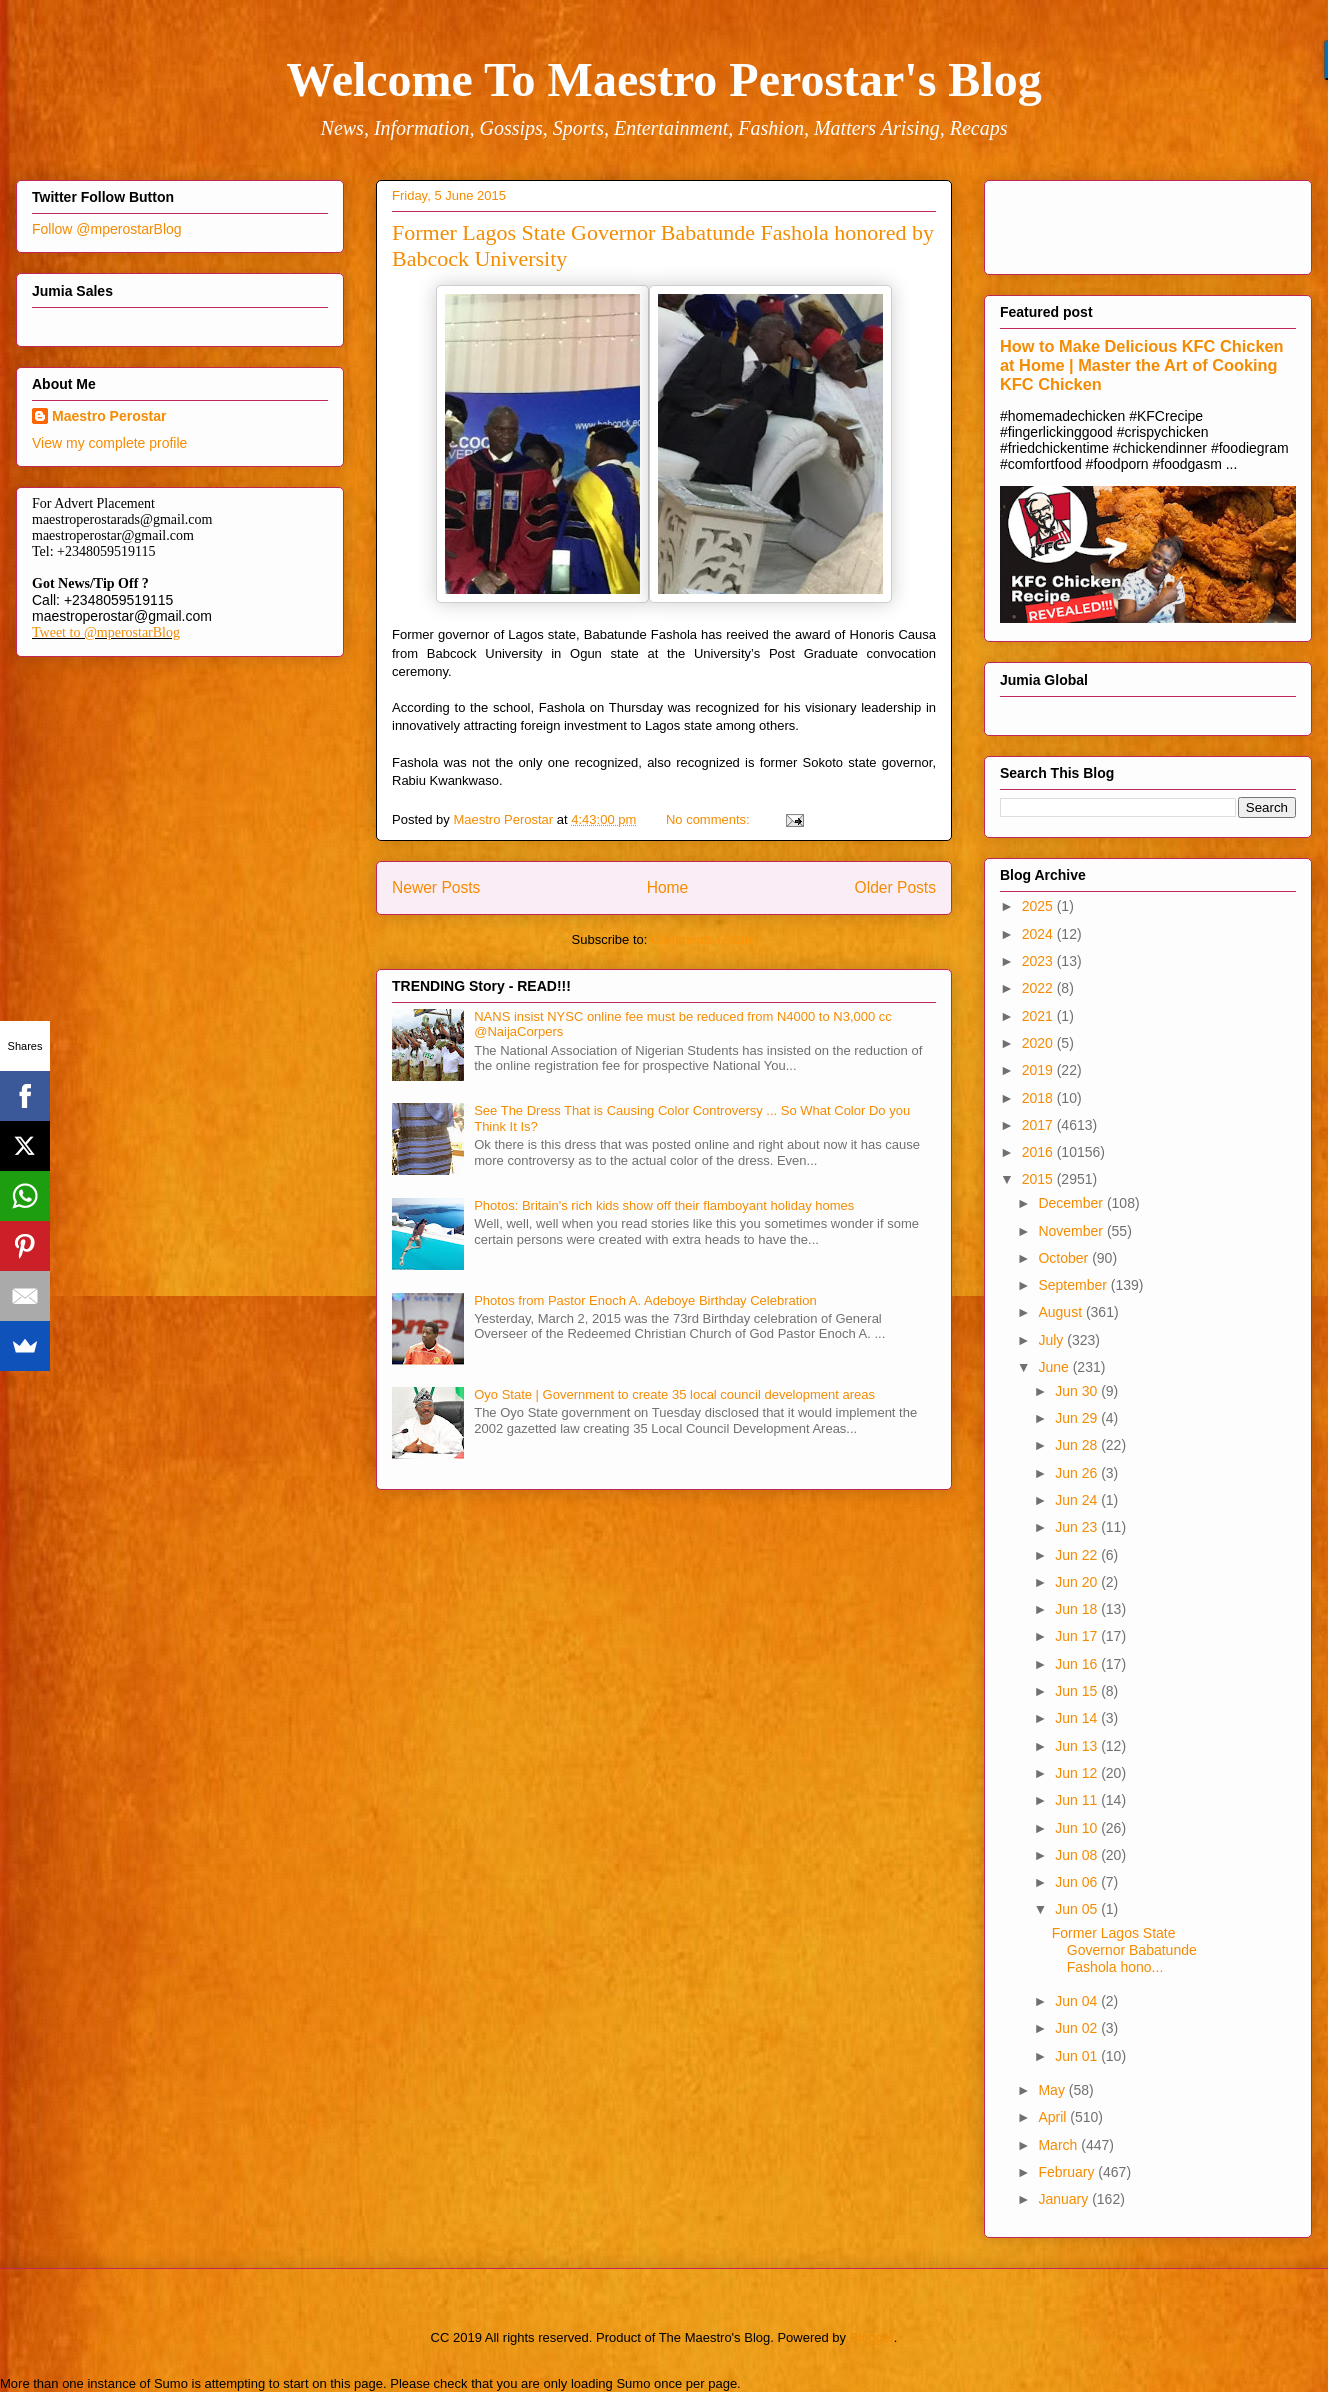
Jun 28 (1078, 1445)
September (1074, 1285)
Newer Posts (436, 887)
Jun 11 (1078, 1800)
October (1065, 1258)
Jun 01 (1078, 2056)
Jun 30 (1078, 1391)
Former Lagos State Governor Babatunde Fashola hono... (1124, 1950)
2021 (1039, 1016)
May (1053, 2090)
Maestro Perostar (109, 416)
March (1059, 2145)
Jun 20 (1078, 1582)
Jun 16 (1078, 1664)
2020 (1039, 1043)
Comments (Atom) (703, 939)
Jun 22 (1078, 1555)
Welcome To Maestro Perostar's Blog (663, 79)
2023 (1039, 961)
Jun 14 (1078, 1718)
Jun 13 (1078, 1746)
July (1052, 1340)
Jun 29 (1078, 1418)
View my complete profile (109, 443)
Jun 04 (1078, 2001)
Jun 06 (1078, 1882)
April (1054, 2117)
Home (668, 887)
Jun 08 (1078, 1855)
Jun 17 (1078, 1636)
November (1072, 1231)
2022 (1039, 988)
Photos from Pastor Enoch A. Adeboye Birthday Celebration (645, 1300)
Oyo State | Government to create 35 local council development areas (674, 1394)
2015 (1039, 1179)
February (1068, 2172)
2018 (1039, 1098)
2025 (1039, 906)
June (1055, 1367)
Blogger (872, 2337)
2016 (1039, 1152)
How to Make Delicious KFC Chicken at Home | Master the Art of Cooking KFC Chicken (1142, 365)
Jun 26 (1078, 1473)
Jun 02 (1078, 2028)
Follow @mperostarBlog (107, 229)
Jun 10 (1078, 1828)
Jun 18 (1078, 1609)
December (1072, 1203)
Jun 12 (1078, 1773)
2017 (1039, 1125)
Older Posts (895, 887)
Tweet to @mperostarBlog (106, 632)
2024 (1039, 934)
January (1065, 2199)
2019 (1039, 1070)
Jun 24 (1078, 1500)
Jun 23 (1078, 1527)
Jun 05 (1078, 1909)
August (1061, 1312)
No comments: (709, 819)
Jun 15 (1078, 1691)
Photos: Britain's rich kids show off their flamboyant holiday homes (664, 1205)
